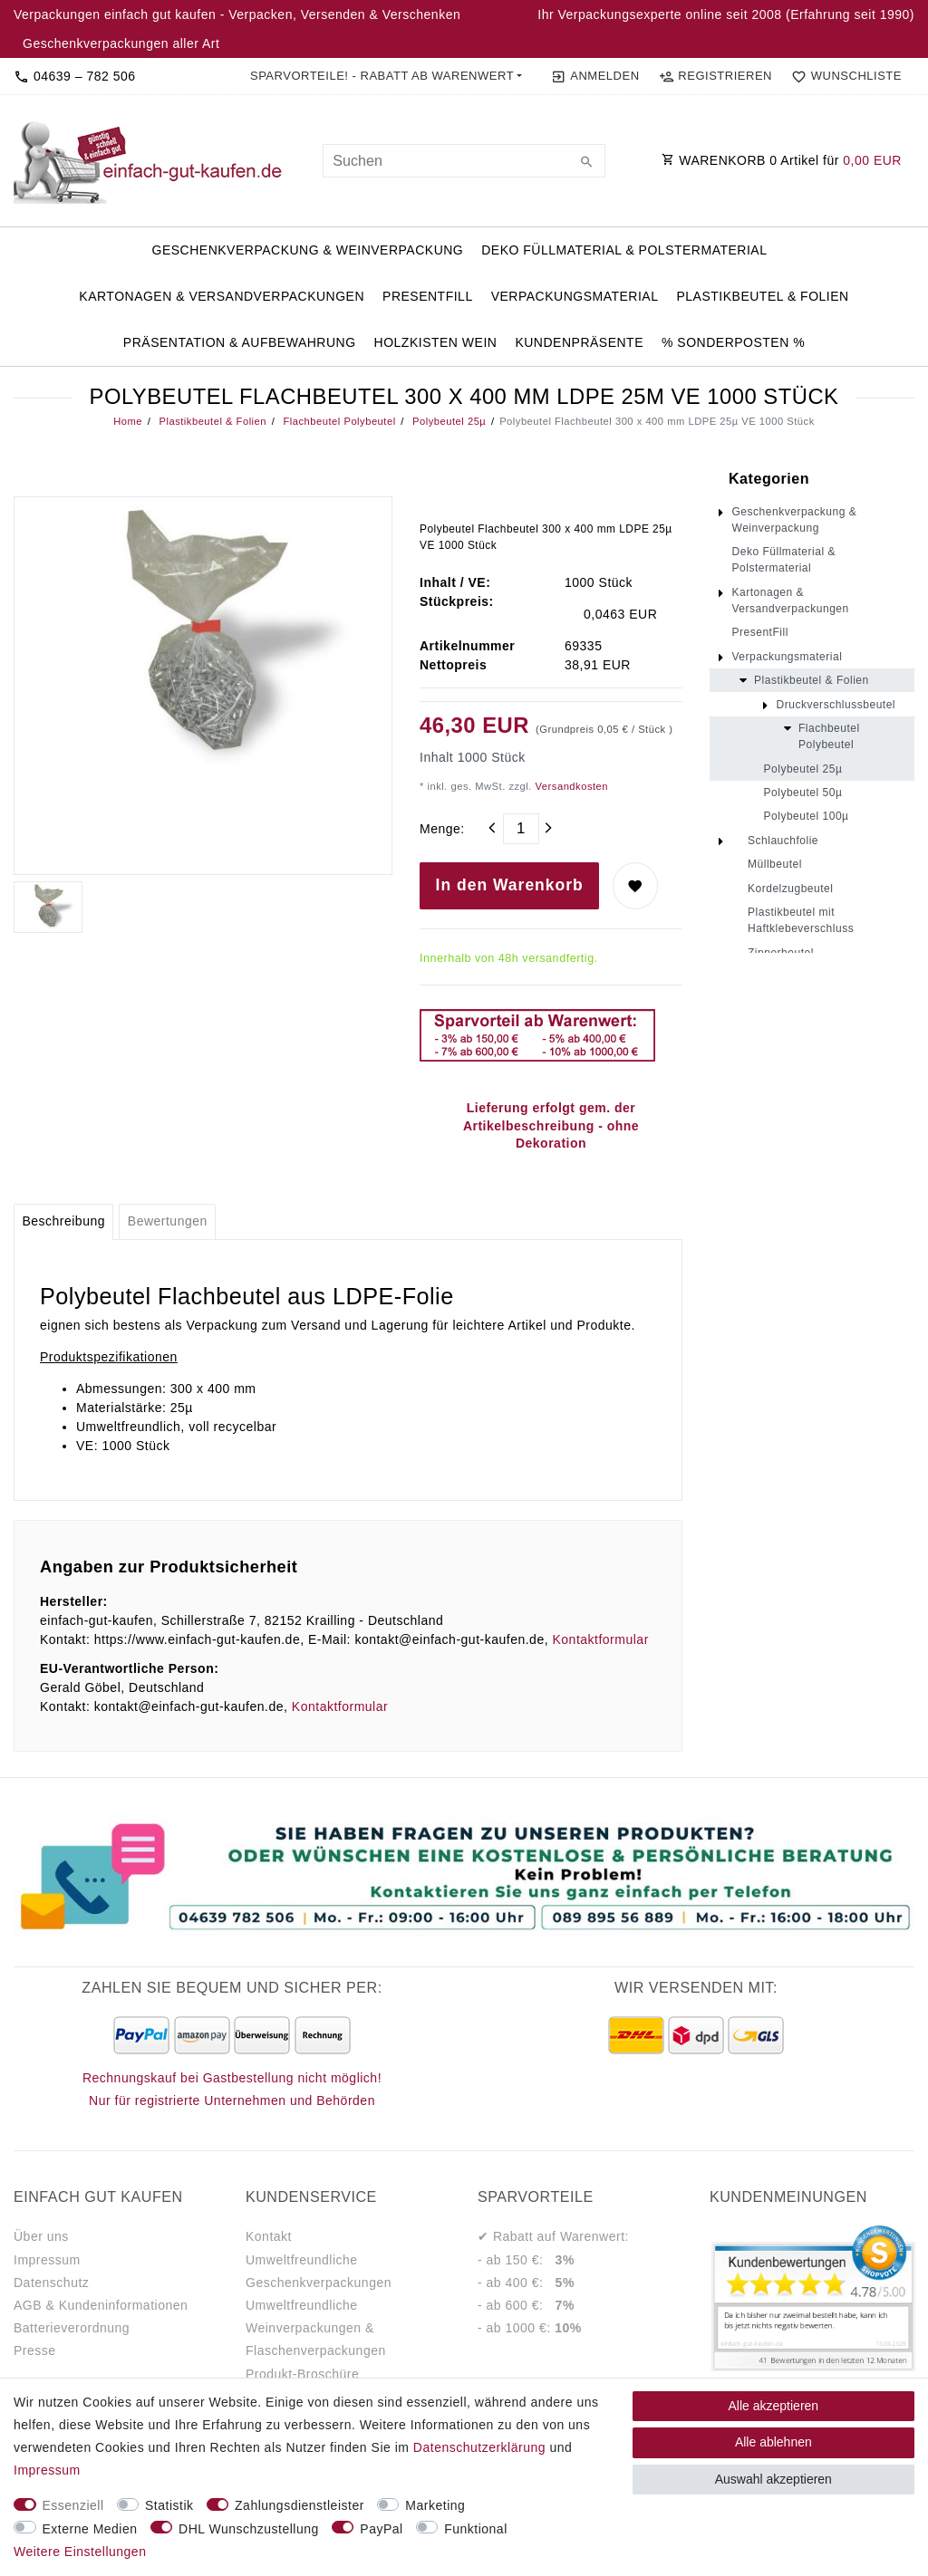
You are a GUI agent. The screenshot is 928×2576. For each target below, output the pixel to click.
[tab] (63, 1222)
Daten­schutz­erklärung (479, 2447)
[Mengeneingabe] (521, 828)
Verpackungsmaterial (575, 296)
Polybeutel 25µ (447, 421)
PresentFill (427, 296)
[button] (386, 76)
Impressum (47, 2260)
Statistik (169, 2505)
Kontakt (269, 2236)
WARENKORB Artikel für (782, 160)
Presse (35, 2350)
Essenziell (73, 2505)
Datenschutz (51, 2282)
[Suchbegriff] (463, 161)
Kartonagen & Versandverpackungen (221, 296)
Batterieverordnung (72, 2328)
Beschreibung (63, 1221)
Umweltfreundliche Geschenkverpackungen (319, 2271)
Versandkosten (570, 786)
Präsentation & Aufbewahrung (239, 342)
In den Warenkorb (510, 885)
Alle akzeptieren (774, 2405)
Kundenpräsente (579, 342)
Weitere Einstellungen (80, 2551)
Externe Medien (90, 2529)
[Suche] (587, 163)
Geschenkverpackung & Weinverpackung (308, 250)
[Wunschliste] (843, 76)
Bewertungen (168, 1221)
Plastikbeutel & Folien (762, 296)
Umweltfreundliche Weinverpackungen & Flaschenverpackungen (316, 2328)
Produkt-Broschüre (302, 2374)
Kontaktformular (600, 1639)
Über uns (41, 2236)
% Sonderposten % (733, 342)
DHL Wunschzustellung (249, 2529)
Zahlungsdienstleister (299, 2505)
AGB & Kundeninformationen (101, 2305)
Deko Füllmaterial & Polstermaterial (624, 250)
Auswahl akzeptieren (773, 2479)
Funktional (476, 2529)
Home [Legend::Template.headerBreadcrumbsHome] (127, 421)
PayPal (381, 2529)
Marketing (435, 2505)
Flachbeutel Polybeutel (338, 421)
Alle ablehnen (773, 2442)
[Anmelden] (595, 76)
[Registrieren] (715, 76)
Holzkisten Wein (436, 342)
